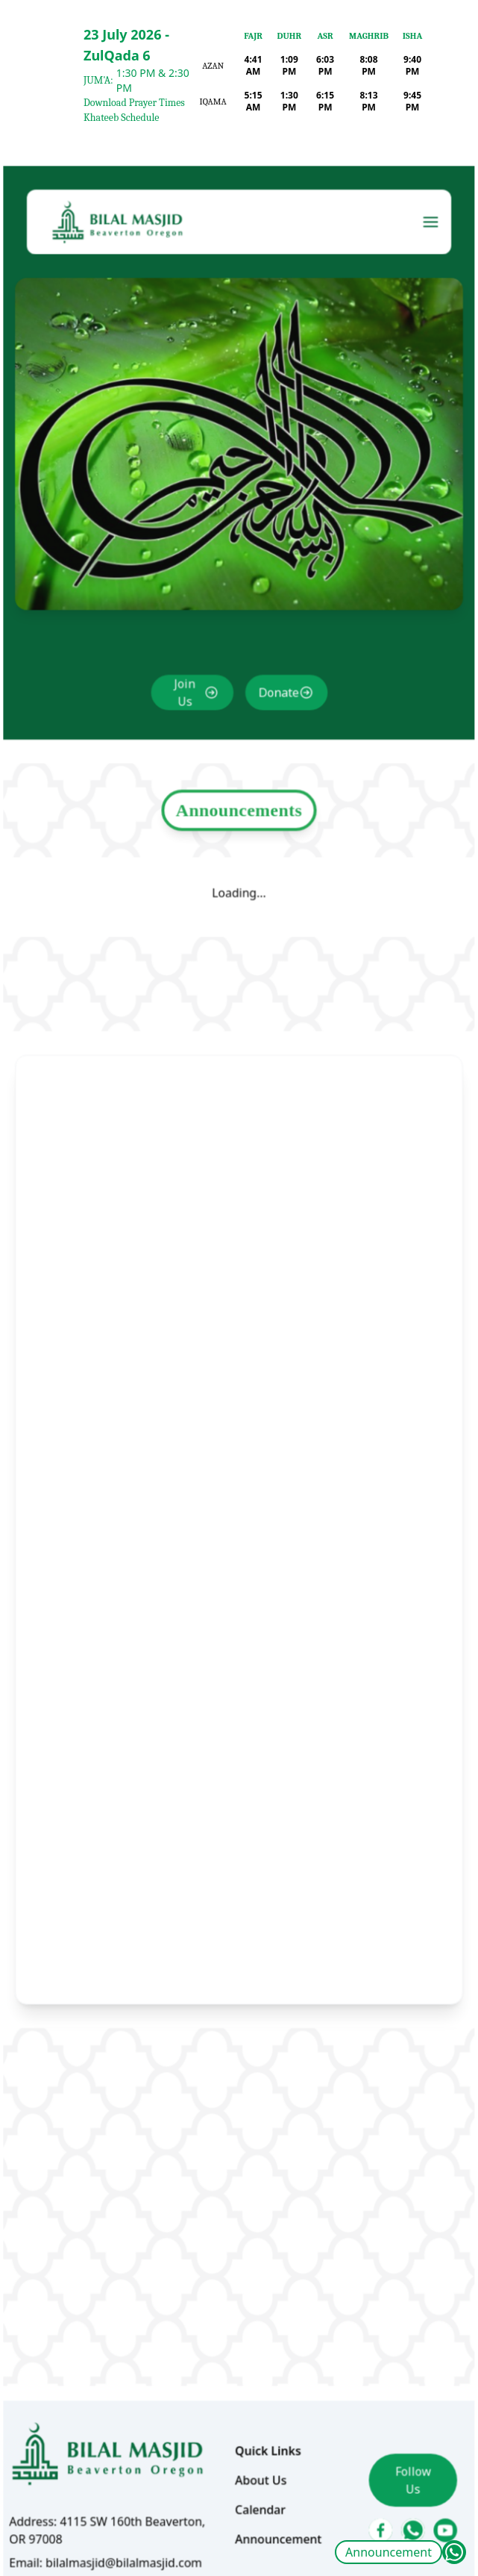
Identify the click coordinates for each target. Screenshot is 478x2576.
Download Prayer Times (134, 102)
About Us (259, 2382)
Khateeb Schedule (121, 117)
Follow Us (397, 2382)
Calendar (259, 2409)
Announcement (388, 2552)
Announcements (239, 860)
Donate (275, 753)
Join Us (189, 752)
